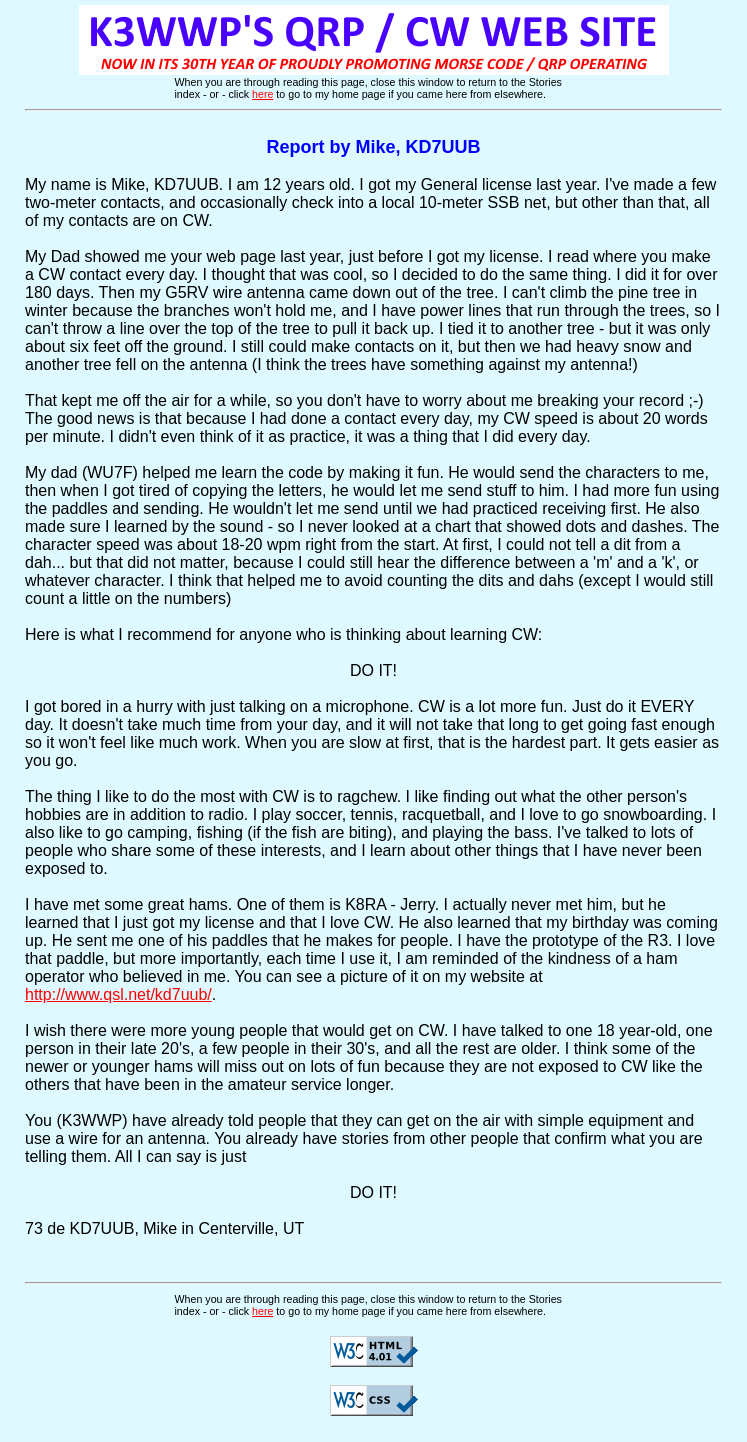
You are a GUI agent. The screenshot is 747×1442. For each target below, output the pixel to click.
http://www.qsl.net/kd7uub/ (118, 994)
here (262, 94)
